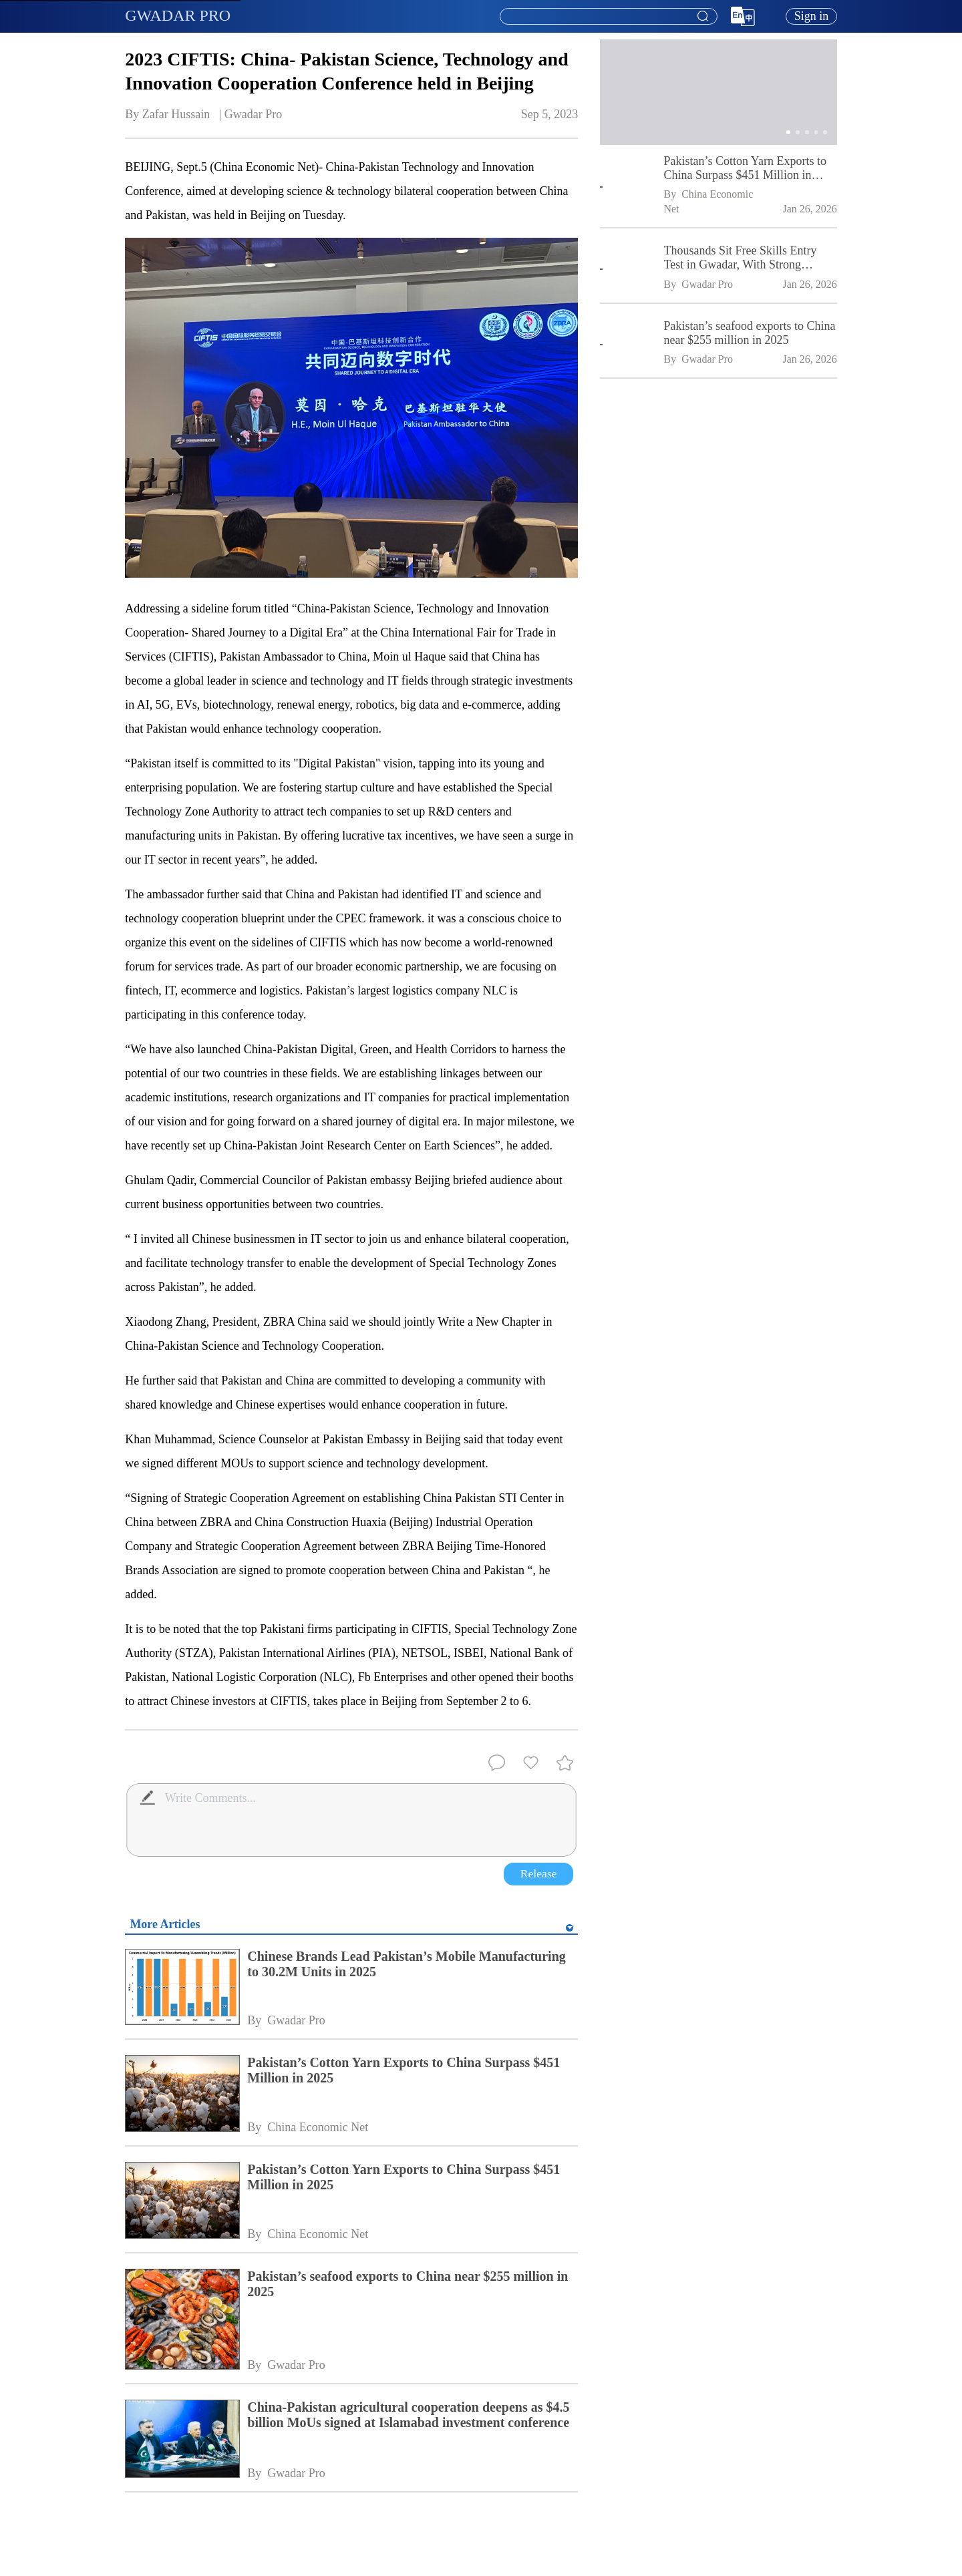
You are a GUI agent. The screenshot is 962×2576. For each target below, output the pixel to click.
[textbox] (608, 17)
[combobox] (608, 16)
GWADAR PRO (177, 15)
